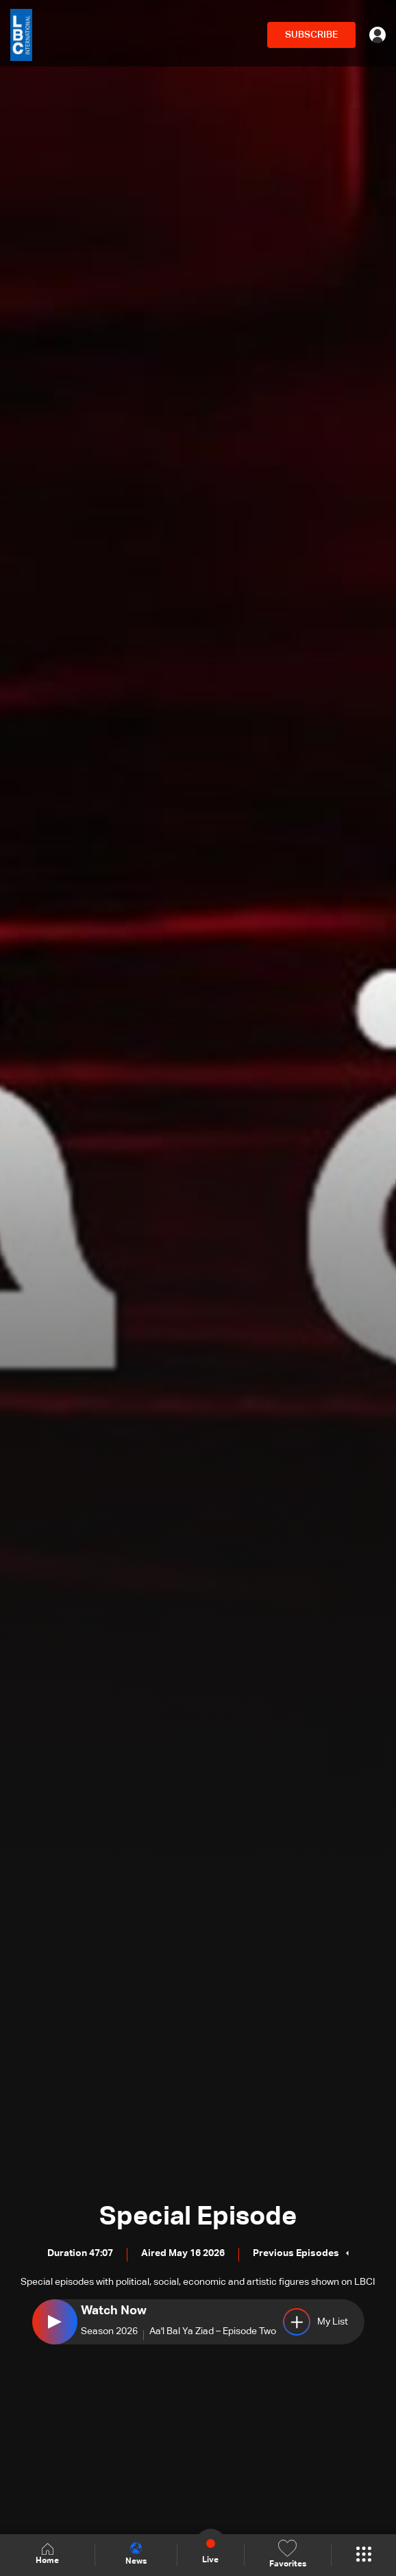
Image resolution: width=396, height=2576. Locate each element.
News (136, 2554)
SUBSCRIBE (311, 35)
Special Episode (198, 2217)
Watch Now (114, 2311)
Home (47, 2554)
